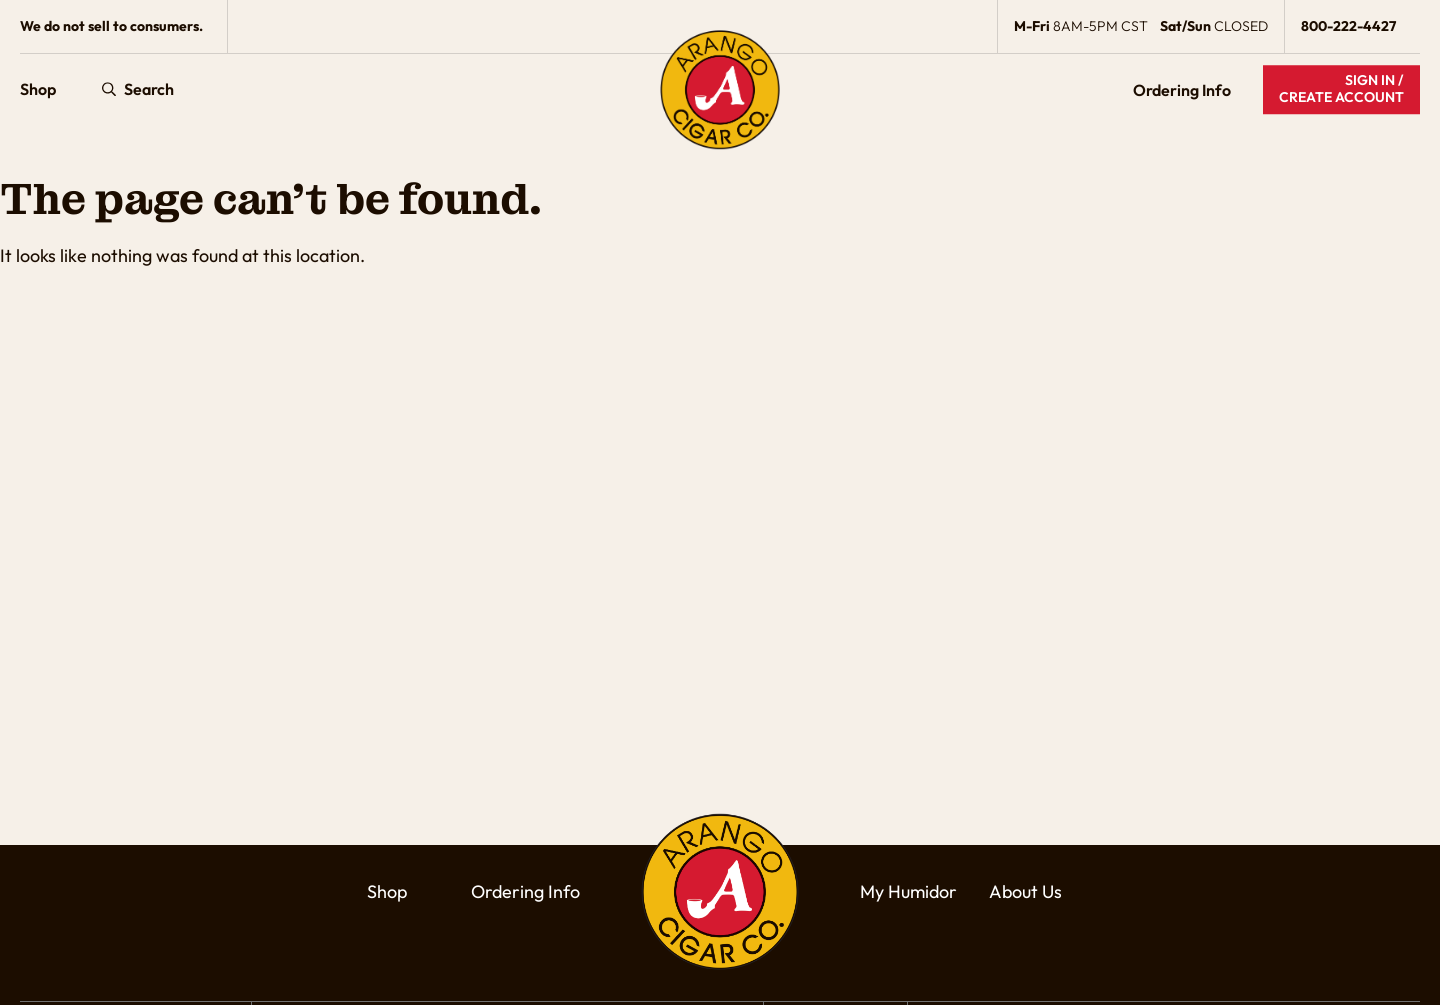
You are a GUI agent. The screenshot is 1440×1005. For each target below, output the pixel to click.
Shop (38, 90)
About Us (1025, 891)
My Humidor (908, 891)
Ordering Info (1182, 90)
